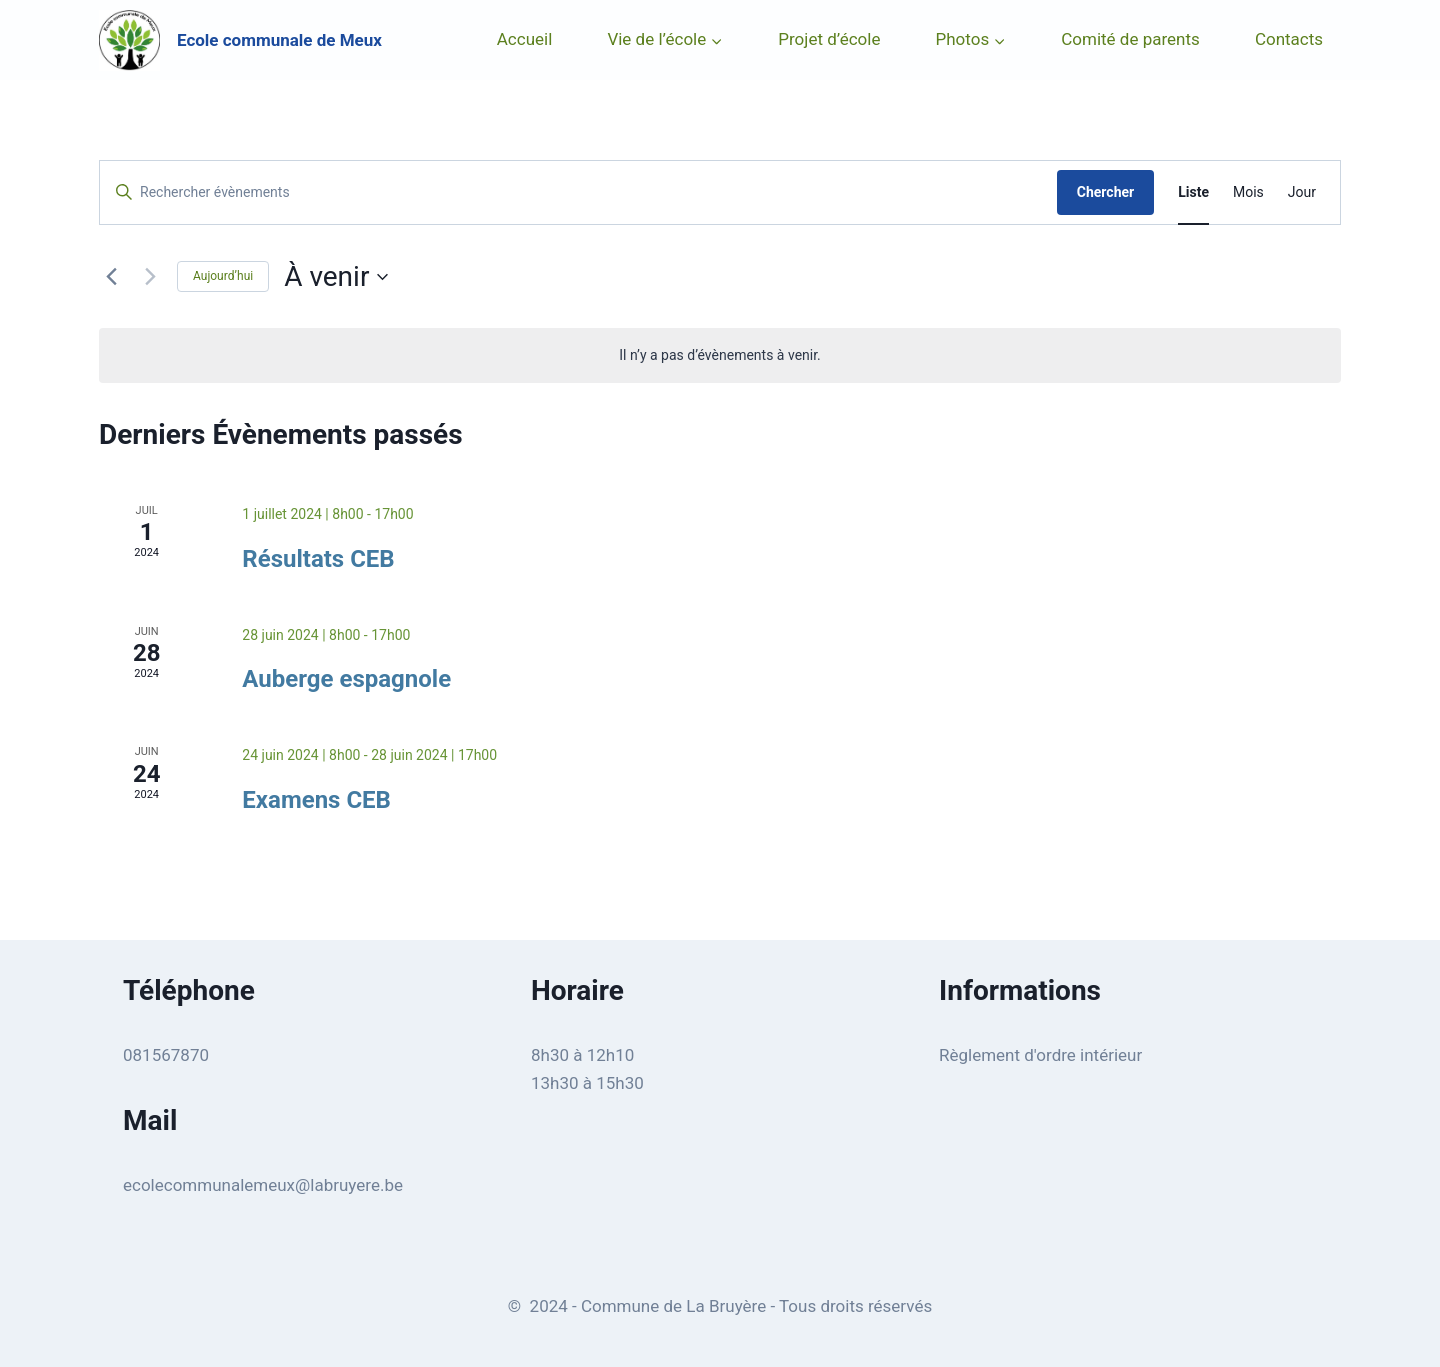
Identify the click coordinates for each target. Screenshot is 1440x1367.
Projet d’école (829, 39)
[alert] (720, 355)
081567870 (166, 1055)
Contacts (1289, 39)
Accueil (525, 39)
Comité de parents (1130, 39)
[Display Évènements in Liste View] (1193, 192)
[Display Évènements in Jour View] (1302, 192)
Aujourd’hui (223, 276)
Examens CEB (316, 800)
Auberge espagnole (346, 679)
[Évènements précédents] (111, 277)
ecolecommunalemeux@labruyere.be (263, 1185)
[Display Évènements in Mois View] (1248, 192)
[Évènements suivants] (150, 277)
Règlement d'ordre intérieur (1040, 1055)
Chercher (1105, 192)
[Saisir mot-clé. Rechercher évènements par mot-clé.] (578, 192)
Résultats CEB (318, 559)
